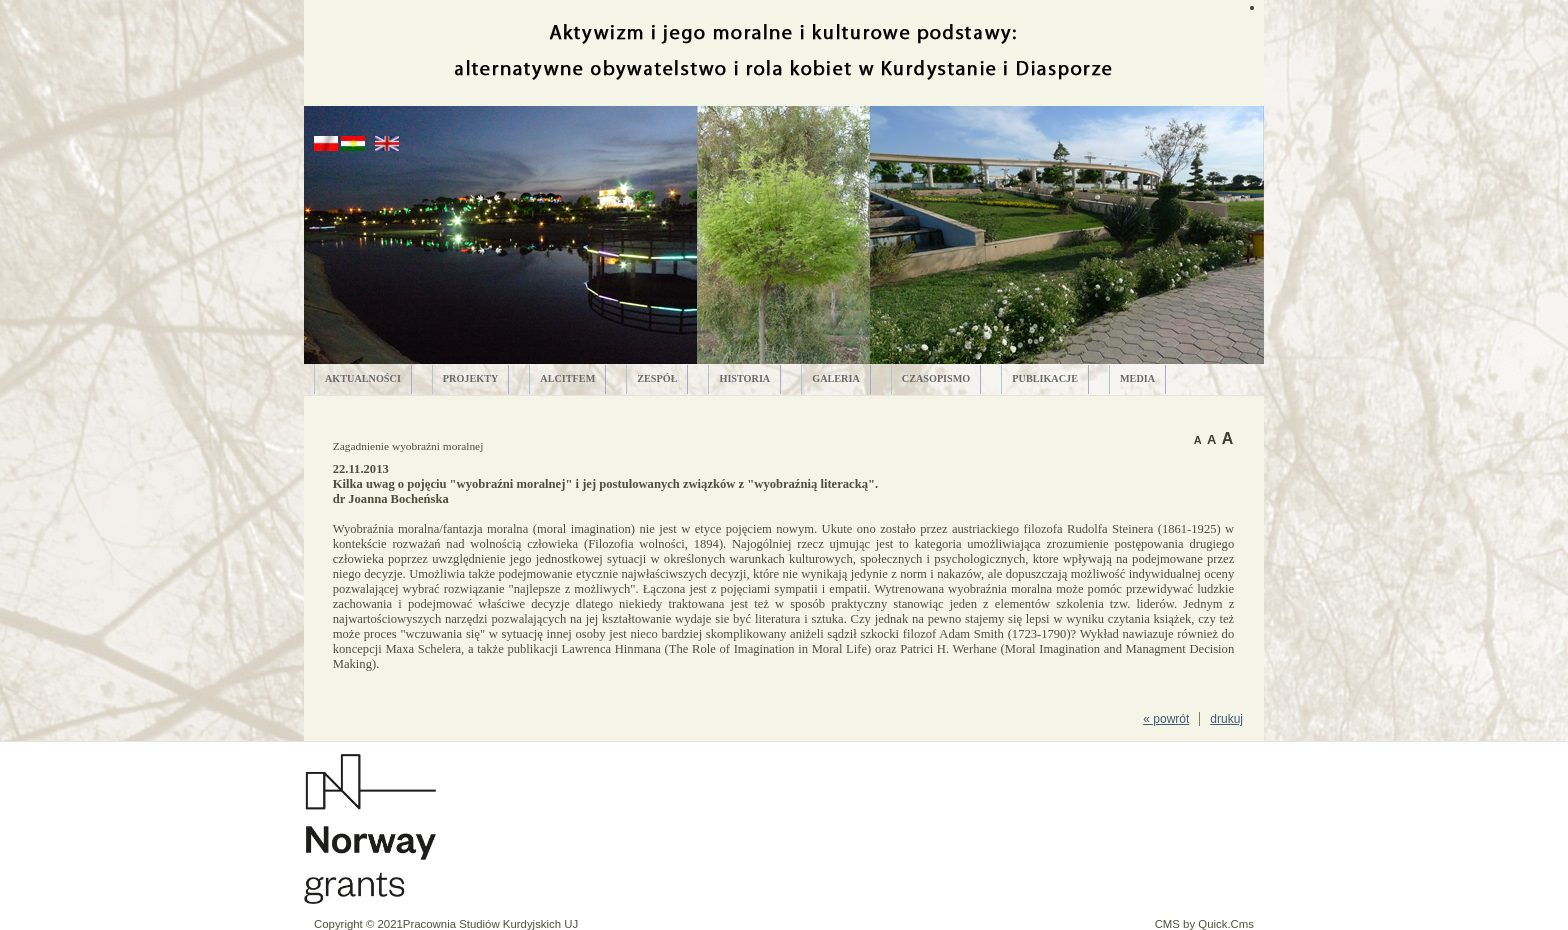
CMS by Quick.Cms (1204, 924)
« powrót (1166, 719)
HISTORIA (744, 378)
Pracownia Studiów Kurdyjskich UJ (490, 924)
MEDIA (1137, 378)
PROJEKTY (470, 378)
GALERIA (836, 378)
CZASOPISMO (936, 378)
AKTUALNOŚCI (363, 378)
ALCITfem (567, 378)
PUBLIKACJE (1045, 378)
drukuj (1226, 719)
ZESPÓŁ (657, 378)
